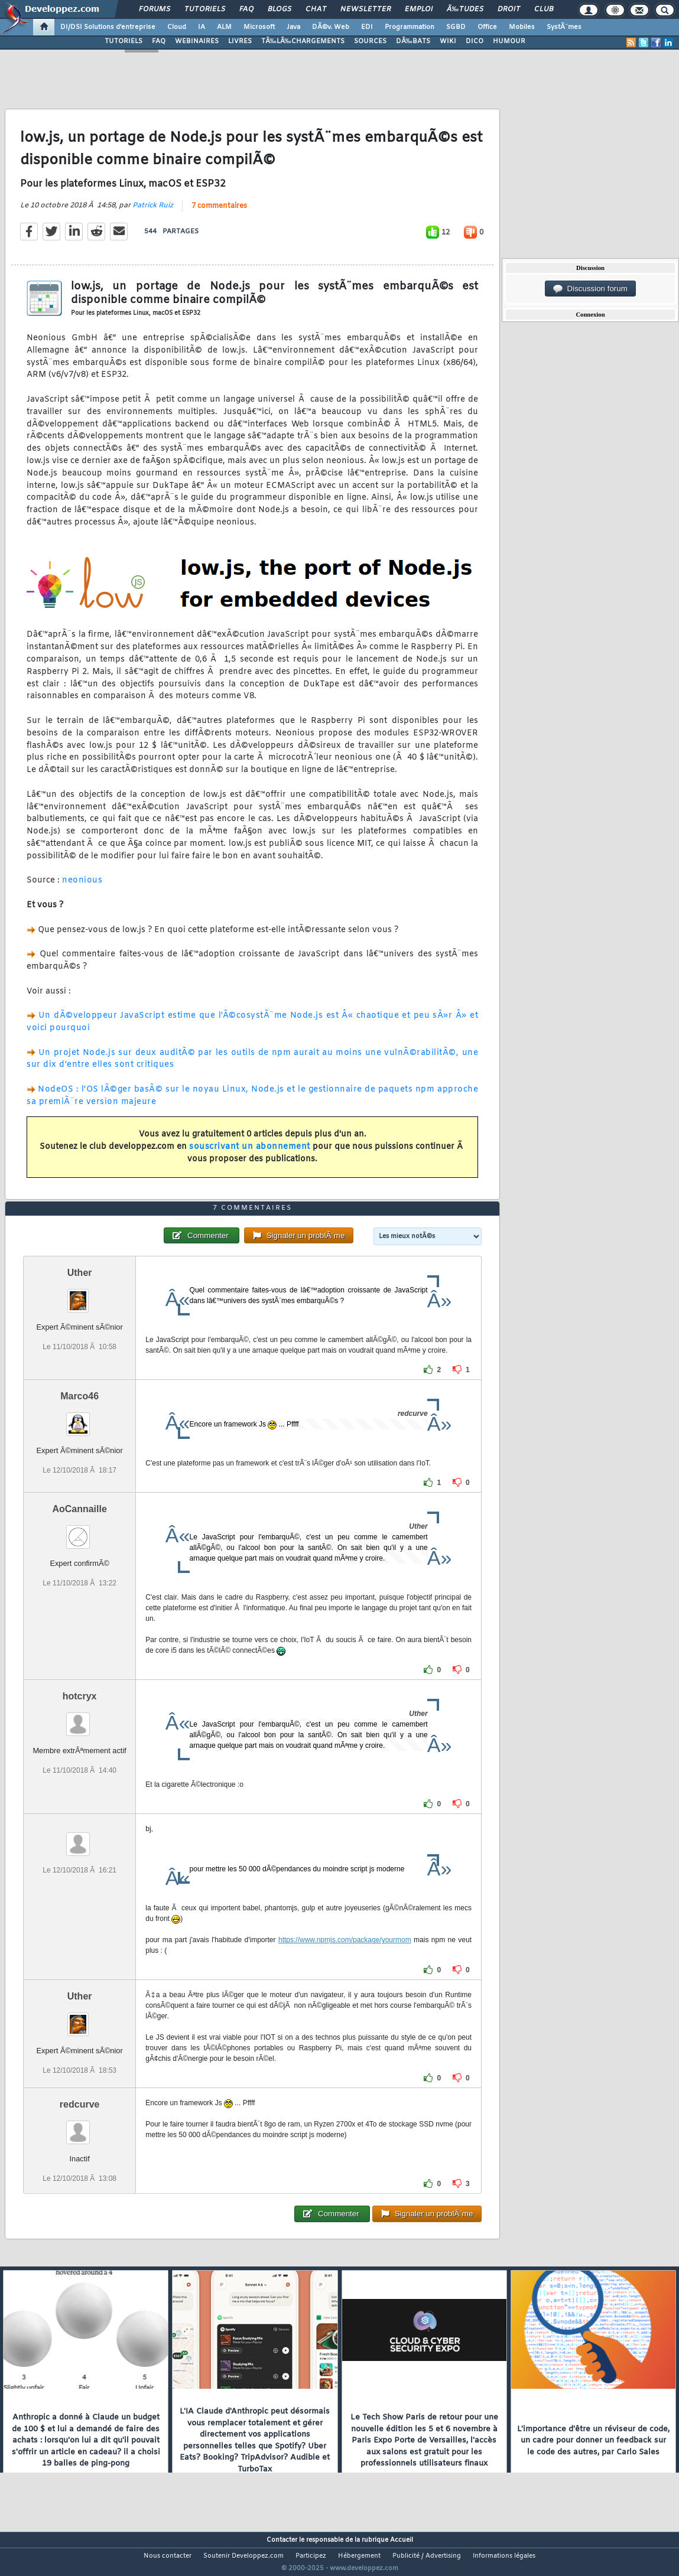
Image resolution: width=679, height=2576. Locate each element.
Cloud (176, 27)
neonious (82, 888)
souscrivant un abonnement (249, 1154)
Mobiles (522, 27)
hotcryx (80, 1719)
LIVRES (240, 41)
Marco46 (79, 1419)
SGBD (456, 27)
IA (201, 27)
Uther (79, 1295)
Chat (315, 9)
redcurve (80, 2127)
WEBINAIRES (197, 41)
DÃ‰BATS (413, 41)
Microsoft (259, 27)
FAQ (246, 9)
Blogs (280, 9)
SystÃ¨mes (564, 27)
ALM (224, 27)
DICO (474, 41)
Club (543, 9)
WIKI (448, 41)
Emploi (419, 9)
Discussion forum (590, 289)
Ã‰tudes (465, 9)
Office (487, 27)
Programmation (409, 27)
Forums (154, 9)
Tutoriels (204, 9)
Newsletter (365, 9)
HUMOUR (509, 41)
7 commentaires (219, 213)
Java (293, 27)
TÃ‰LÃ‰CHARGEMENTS (303, 41)
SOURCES (370, 41)
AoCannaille (79, 1531)
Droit (508, 9)
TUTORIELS (123, 41)
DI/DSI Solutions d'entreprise (107, 27)
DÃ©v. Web (330, 27)
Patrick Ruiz (152, 212)
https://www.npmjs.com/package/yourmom (344, 1962)
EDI (367, 27)
